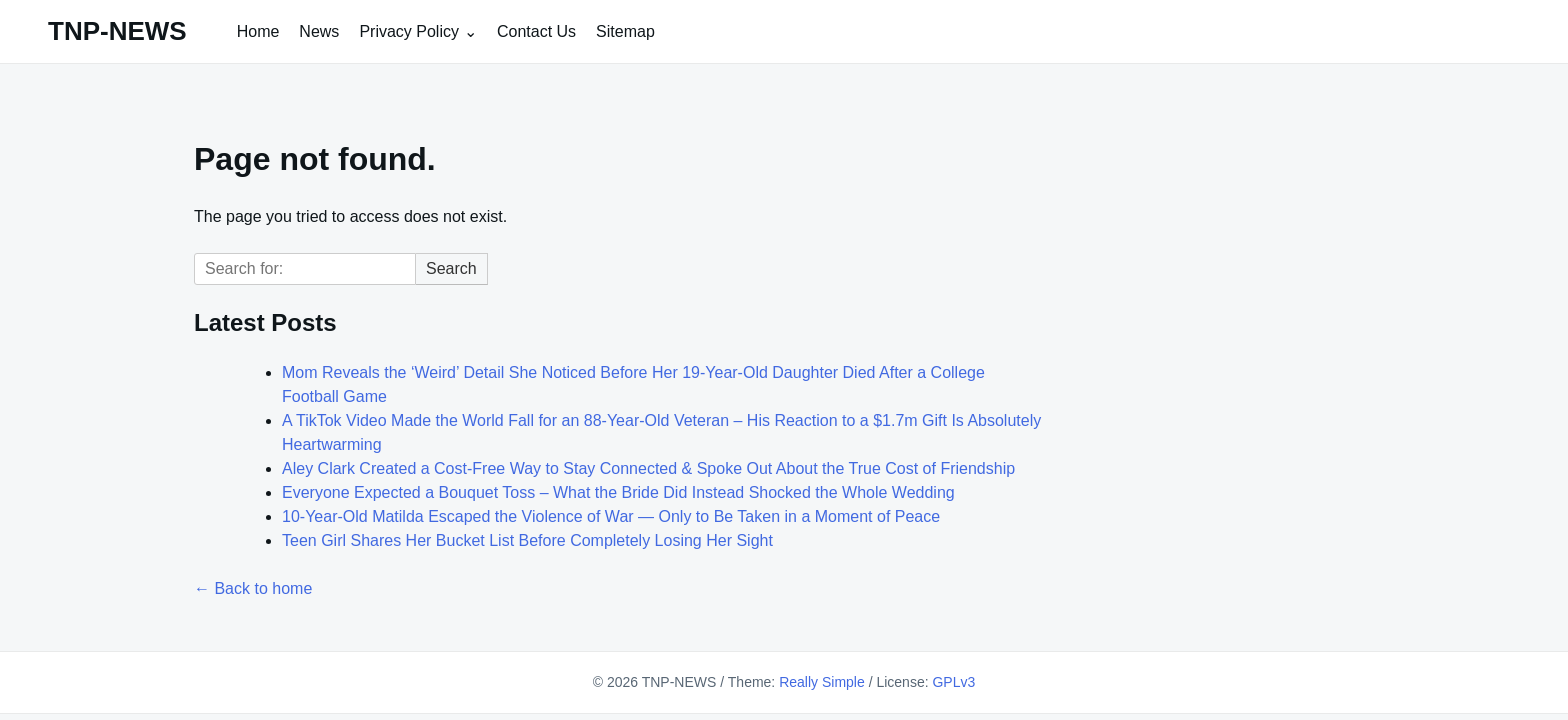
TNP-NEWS (117, 31)
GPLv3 (953, 682)
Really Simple (822, 682)
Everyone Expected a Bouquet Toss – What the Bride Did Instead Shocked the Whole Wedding (618, 492)
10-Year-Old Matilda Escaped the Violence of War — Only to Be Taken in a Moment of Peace (611, 516)
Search (451, 268)
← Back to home (253, 588)
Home (258, 31)
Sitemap (625, 31)
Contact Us (536, 31)
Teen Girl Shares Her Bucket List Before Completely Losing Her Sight (527, 540)
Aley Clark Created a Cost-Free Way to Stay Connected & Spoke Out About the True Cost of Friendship (648, 468)
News (319, 31)
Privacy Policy (409, 31)
